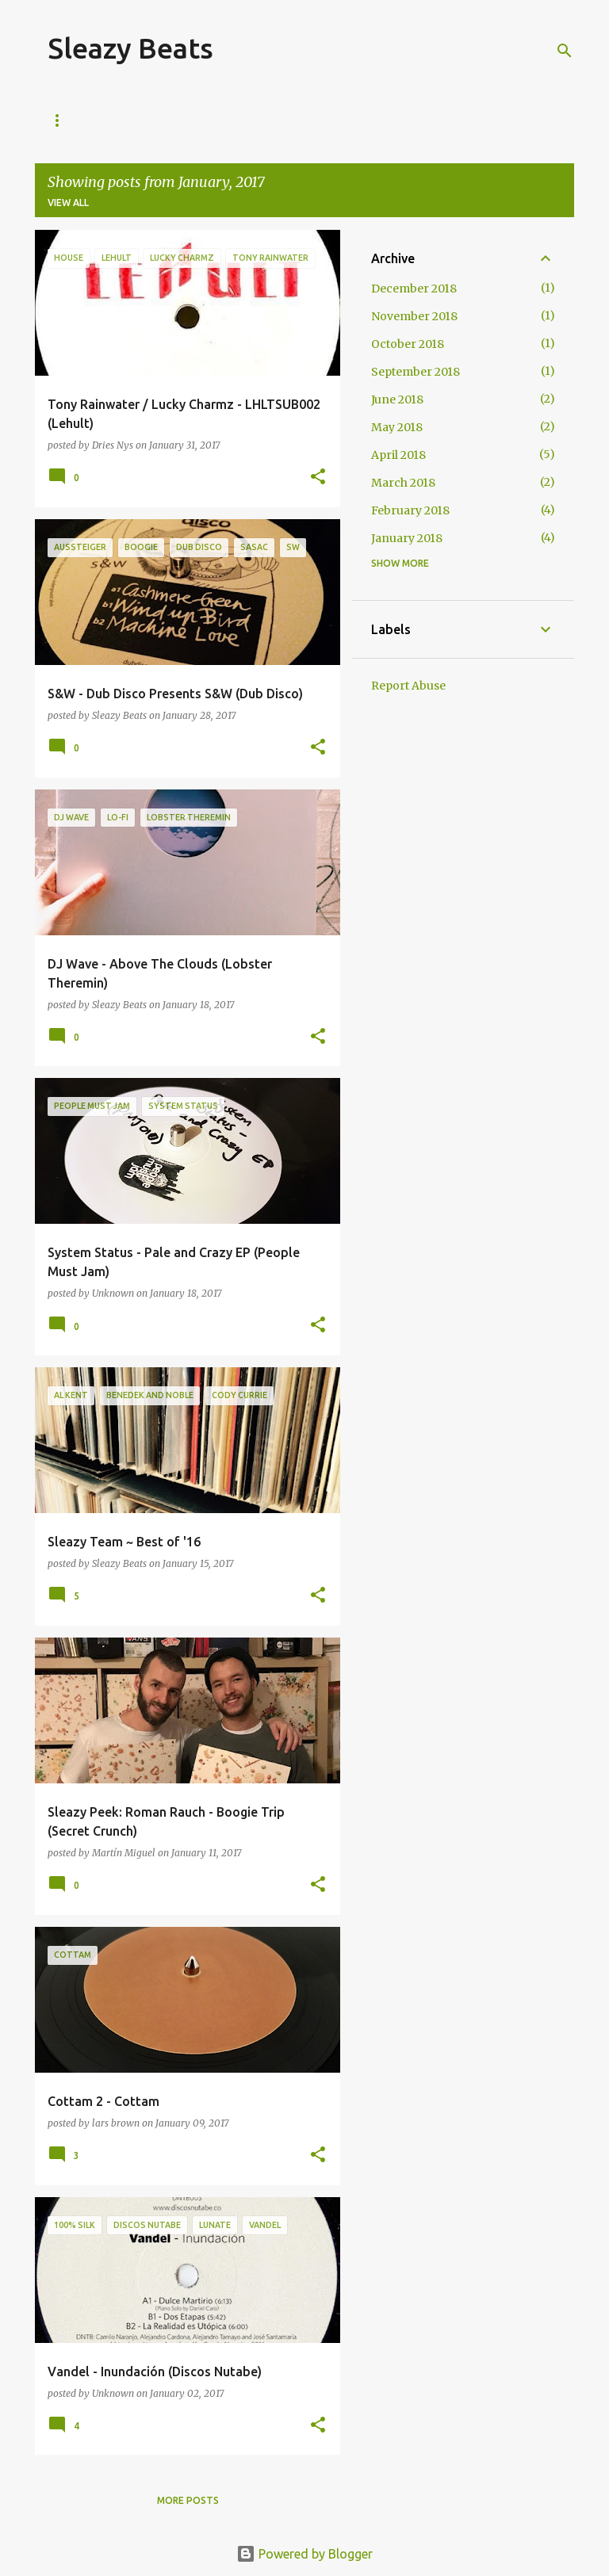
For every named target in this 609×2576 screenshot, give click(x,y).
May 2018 (397, 427)
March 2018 (403, 483)
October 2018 (407, 344)
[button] (317, 477)
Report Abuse (408, 685)
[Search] (564, 51)
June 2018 (397, 399)
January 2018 (406, 538)
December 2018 (414, 288)
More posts (188, 2500)
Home (63, 120)
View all (68, 202)
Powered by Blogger (304, 2554)
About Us (138, 120)
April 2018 (398, 455)
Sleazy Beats (130, 48)
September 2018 (415, 372)
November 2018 (414, 316)
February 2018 (410, 510)
